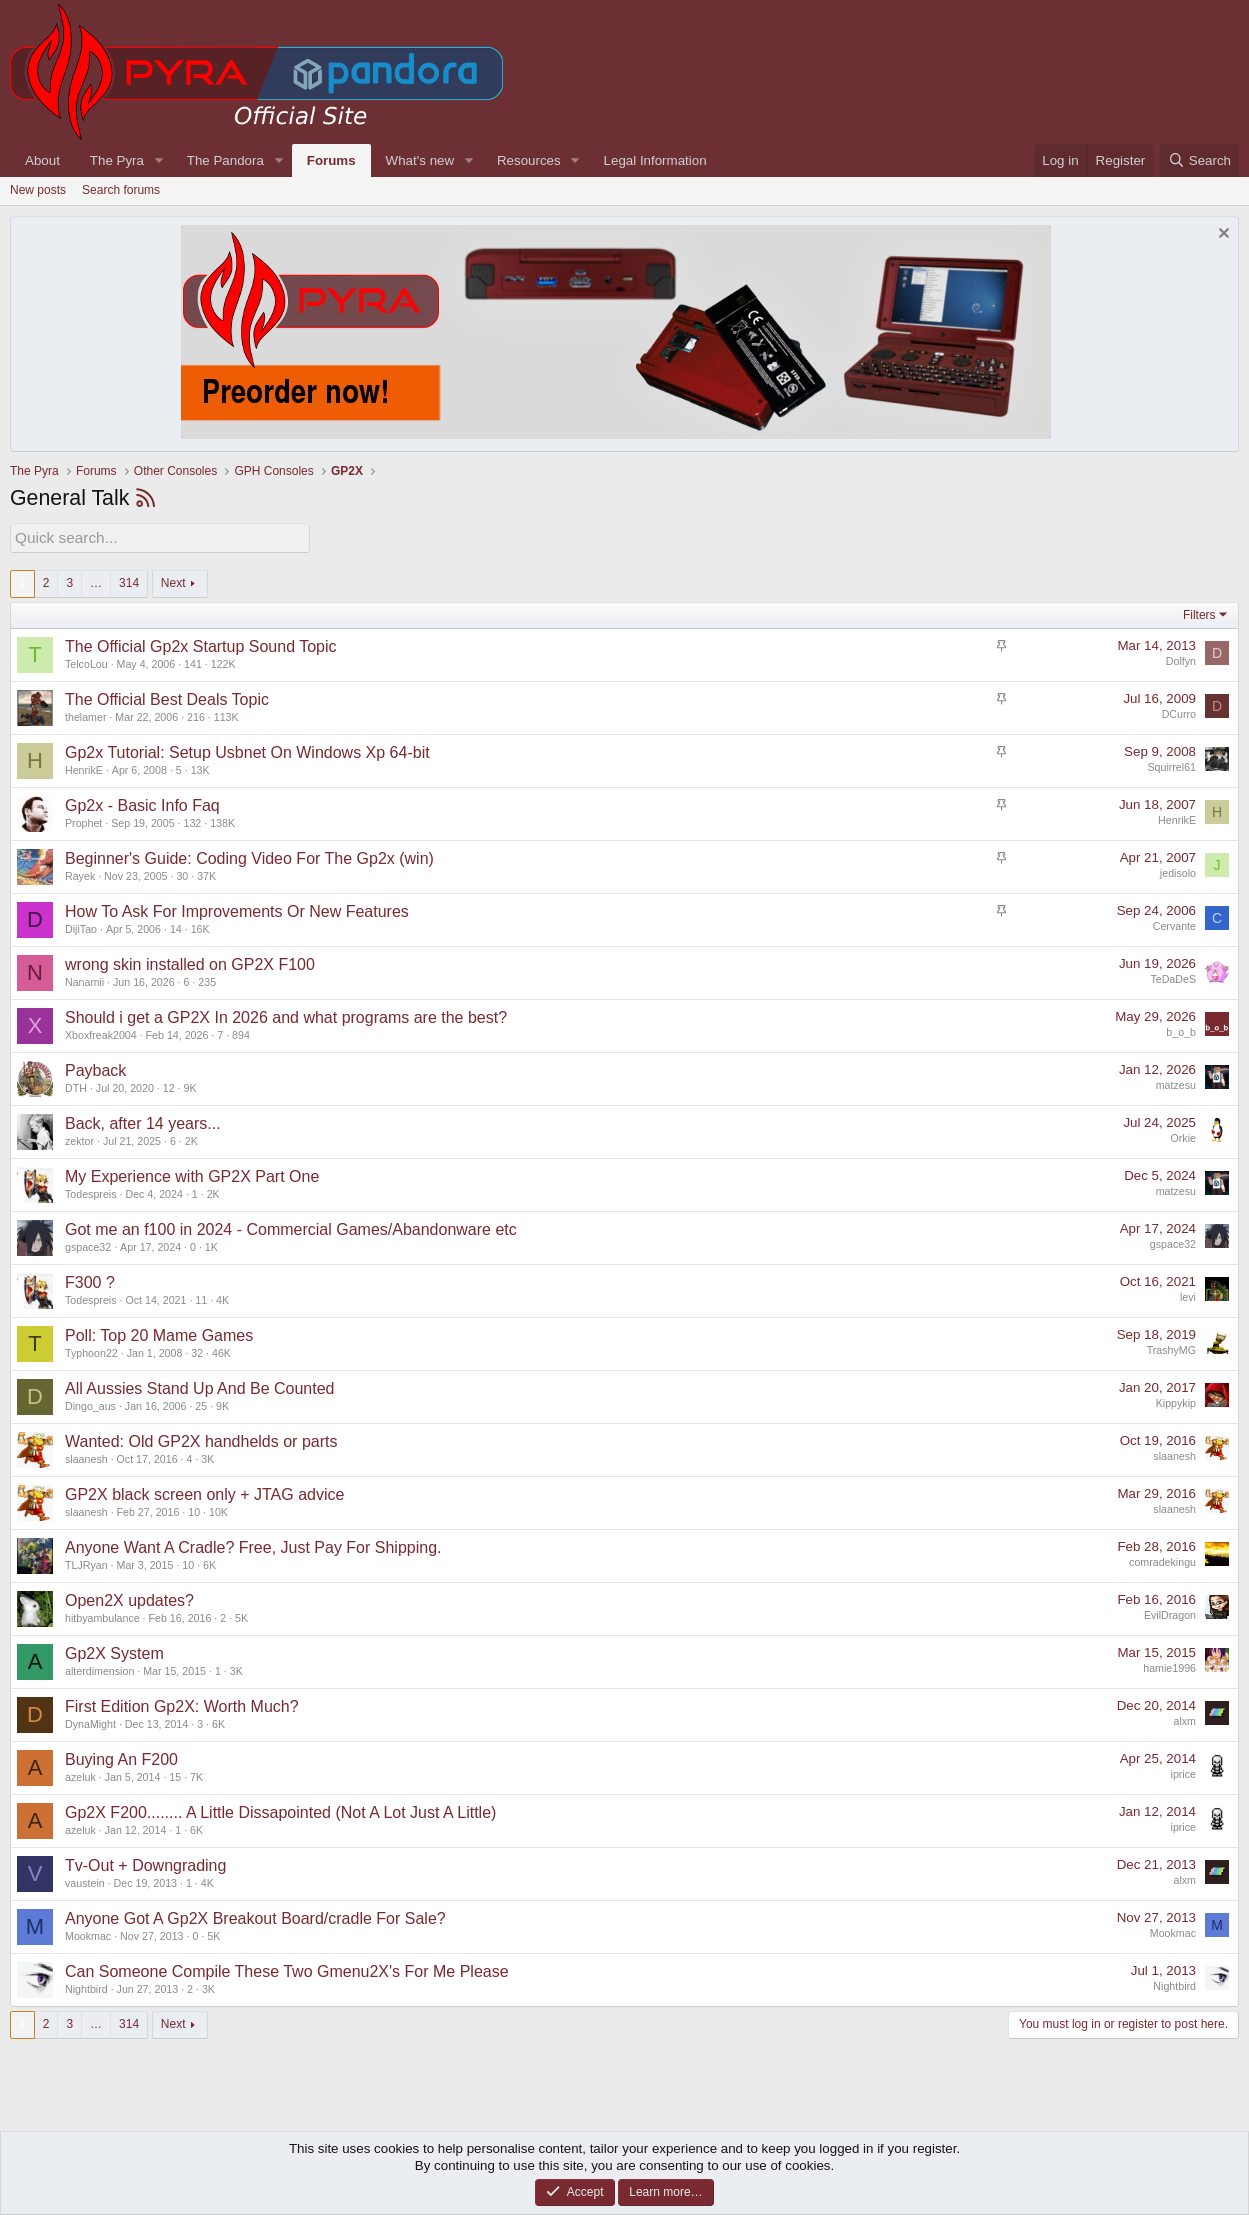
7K (196, 1775)
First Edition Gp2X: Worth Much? (182, 1704)
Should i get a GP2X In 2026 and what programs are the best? (286, 1015)
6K (209, 1563)
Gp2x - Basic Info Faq (142, 803)
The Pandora (225, 160)
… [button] (96, 581)
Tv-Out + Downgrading (145, 1863)
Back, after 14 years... (143, 1121)
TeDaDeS (1173, 976)
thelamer (85, 715)
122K (223, 662)
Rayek (80, 874)
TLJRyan (86, 1563)
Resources (529, 160)
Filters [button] (1199, 612)
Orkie (1183, 1135)
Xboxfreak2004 (101, 1033)
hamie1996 (1169, 1665)
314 (129, 581)
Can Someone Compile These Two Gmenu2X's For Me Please (287, 1969)
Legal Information (655, 160)
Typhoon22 (91, 1351)
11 (201, 1298)
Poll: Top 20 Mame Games (159, 1333)
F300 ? (90, 1280)
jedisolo (1178, 870)
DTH (76, 1086)
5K (241, 1616)
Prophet (83, 821)
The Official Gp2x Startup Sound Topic (201, 644)
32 (197, 1351)
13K (200, 768)
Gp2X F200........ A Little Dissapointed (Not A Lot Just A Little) (280, 1810)
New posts (38, 190)
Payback (95, 1068)
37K (206, 874)
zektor (79, 1139)
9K (190, 1086)
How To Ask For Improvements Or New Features (237, 909)
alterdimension (99, 1669)
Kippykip (1176, 1400)
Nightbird (86, 1987)
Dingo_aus (90, 1404)
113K (226, 715)
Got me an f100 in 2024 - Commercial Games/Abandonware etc (291, 1227)
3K (207, 1457)
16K (200, 927)
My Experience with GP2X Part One (192, 1174)
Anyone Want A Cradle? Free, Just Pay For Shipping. (253, 1545)
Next (173, 581)
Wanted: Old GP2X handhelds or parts (201, 1439)
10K (218, 1510)
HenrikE (84, 768)
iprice (1183, 1771)
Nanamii (84, 980)
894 (241, 1033)
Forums (331, 160)
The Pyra (117, 160)
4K (222, 1298)
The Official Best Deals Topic (167, 697)
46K (221, 1351)
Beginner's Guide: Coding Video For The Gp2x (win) (249, 856)
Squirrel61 (1171, 764)
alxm (1185, 1718)
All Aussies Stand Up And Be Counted (200, 1386)
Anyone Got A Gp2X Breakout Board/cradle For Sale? (255, 1916)
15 (175, 1775)
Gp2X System (114, 1651)
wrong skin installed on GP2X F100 (190, 962)
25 (201, 1404)
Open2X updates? (129, 1598)
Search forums (121, 190)
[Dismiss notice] (1221, 235)
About (42, 160)
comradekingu (1162, 1559)
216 (196, 715)
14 (176, 927)
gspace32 (88, 1245)
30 (182, 874)
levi (1188, 1294)
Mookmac (88, 1934)
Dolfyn (1181, 658)
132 (193, 821)
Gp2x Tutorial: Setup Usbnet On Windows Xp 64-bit (247, 750)
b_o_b (1181, 1029)
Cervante (1174, 923)
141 (193, 662)
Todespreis (91, 1192)
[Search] (1199, 160)
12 (169, 1086)
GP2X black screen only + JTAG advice (204, 1492)
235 (207, 980)
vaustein (85, 1881)
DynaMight (90, 1722)
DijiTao (81, 927)
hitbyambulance (102, 1616)
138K (222, 821)
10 (194, 1510)
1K (211, 1245)
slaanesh (86, 1457)
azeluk (80, 1775)
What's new (420, 160)
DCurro (1179, 711)
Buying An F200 (121, 1757)
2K (191, 1139)
